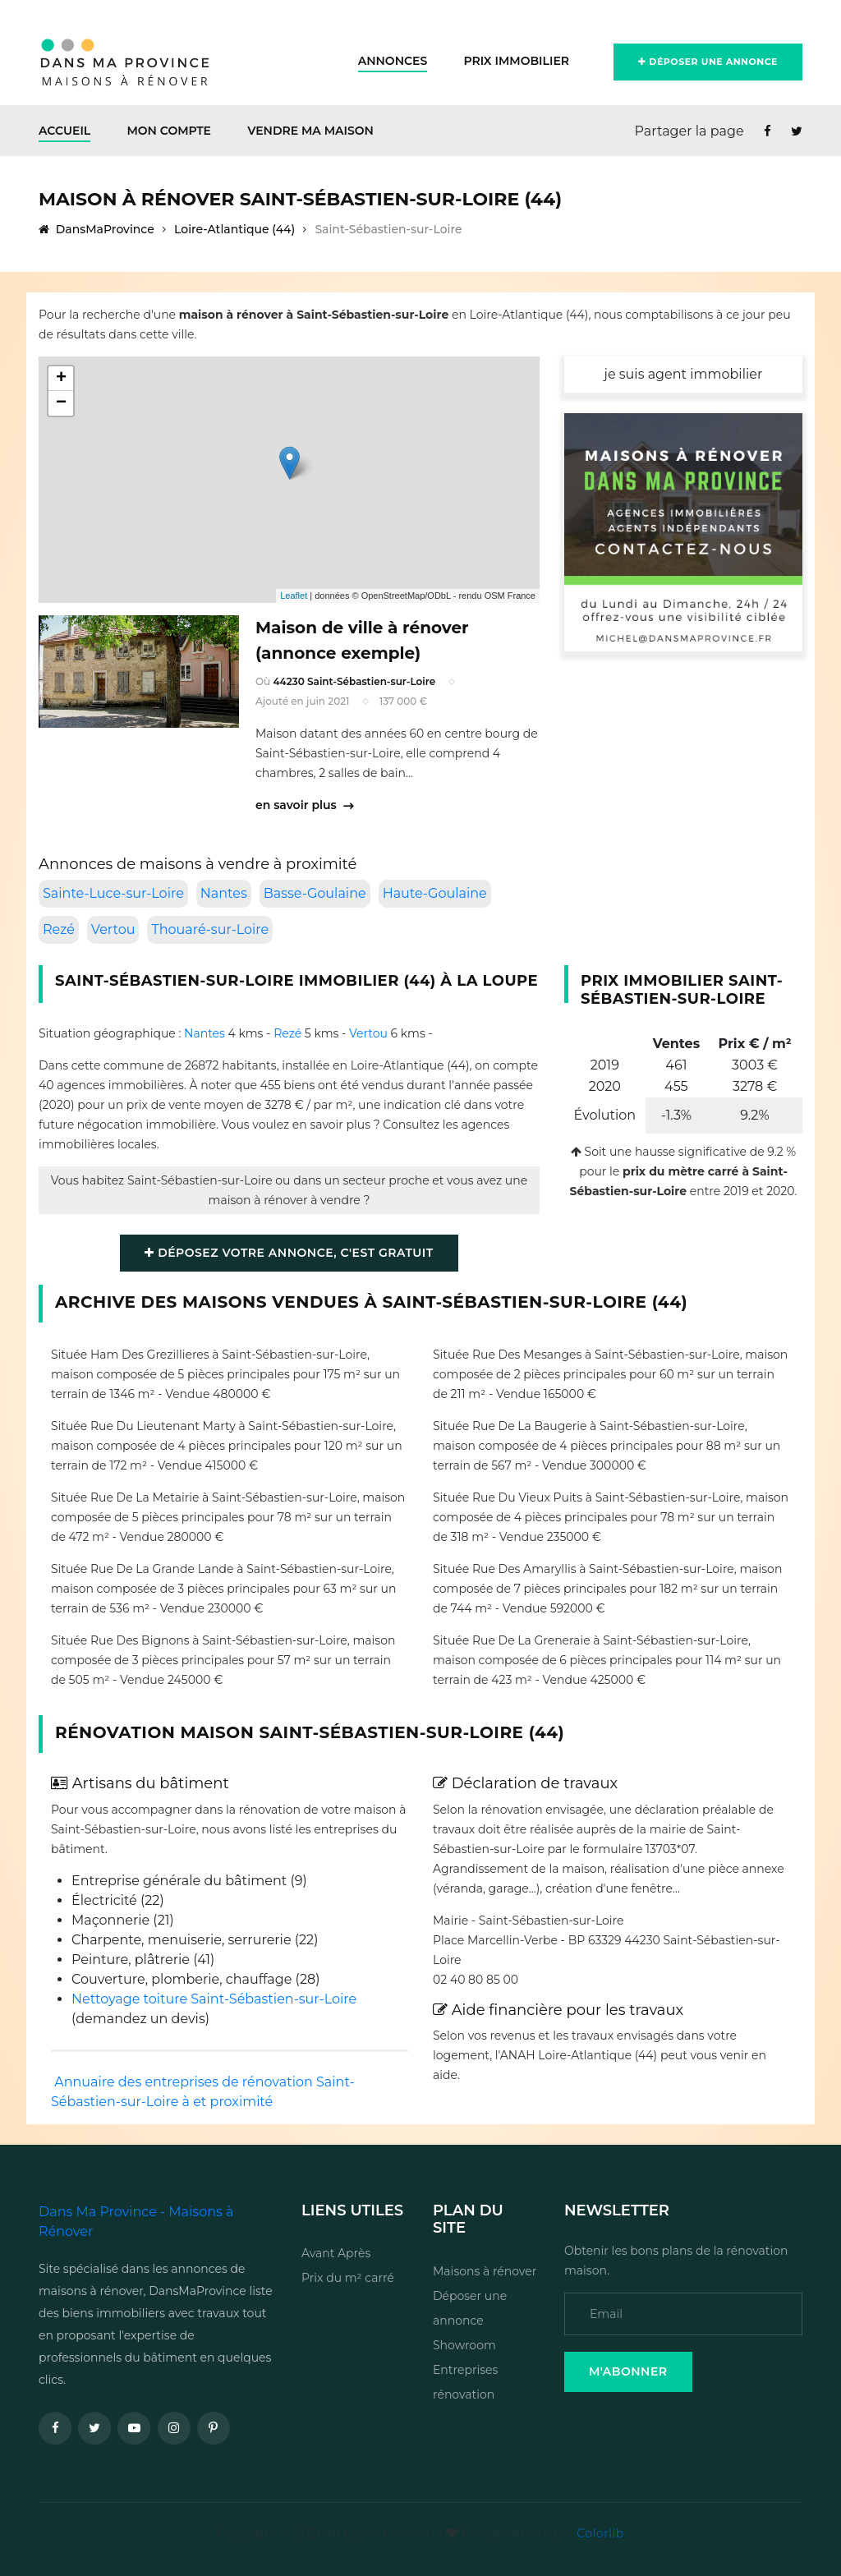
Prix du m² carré (347, 2277)
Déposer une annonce (708, 61)
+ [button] (61, 378)
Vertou (113, 929)
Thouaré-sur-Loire (210, 929)
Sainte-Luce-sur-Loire (113, 893)
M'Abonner (628, 2371)
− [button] (61, 403)
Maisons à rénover (484, 2271)
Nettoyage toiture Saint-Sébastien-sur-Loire (213, 1999)
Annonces (393, 60)
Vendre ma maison (310, 130)
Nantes (223, 893)
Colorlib (600, 2533)
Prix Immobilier (516, 60)
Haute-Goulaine (435, 893)
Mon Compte (168, 130)
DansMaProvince (96, 229)
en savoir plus (304, 805)
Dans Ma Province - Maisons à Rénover (136, 2221)
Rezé (59, 929)
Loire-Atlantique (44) (234, 229)
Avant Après (335, 2253)
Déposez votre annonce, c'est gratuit (289, 1252)
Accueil (64, 130)
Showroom (464, 2345)
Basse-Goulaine (315, 893)
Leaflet (293, 595)
